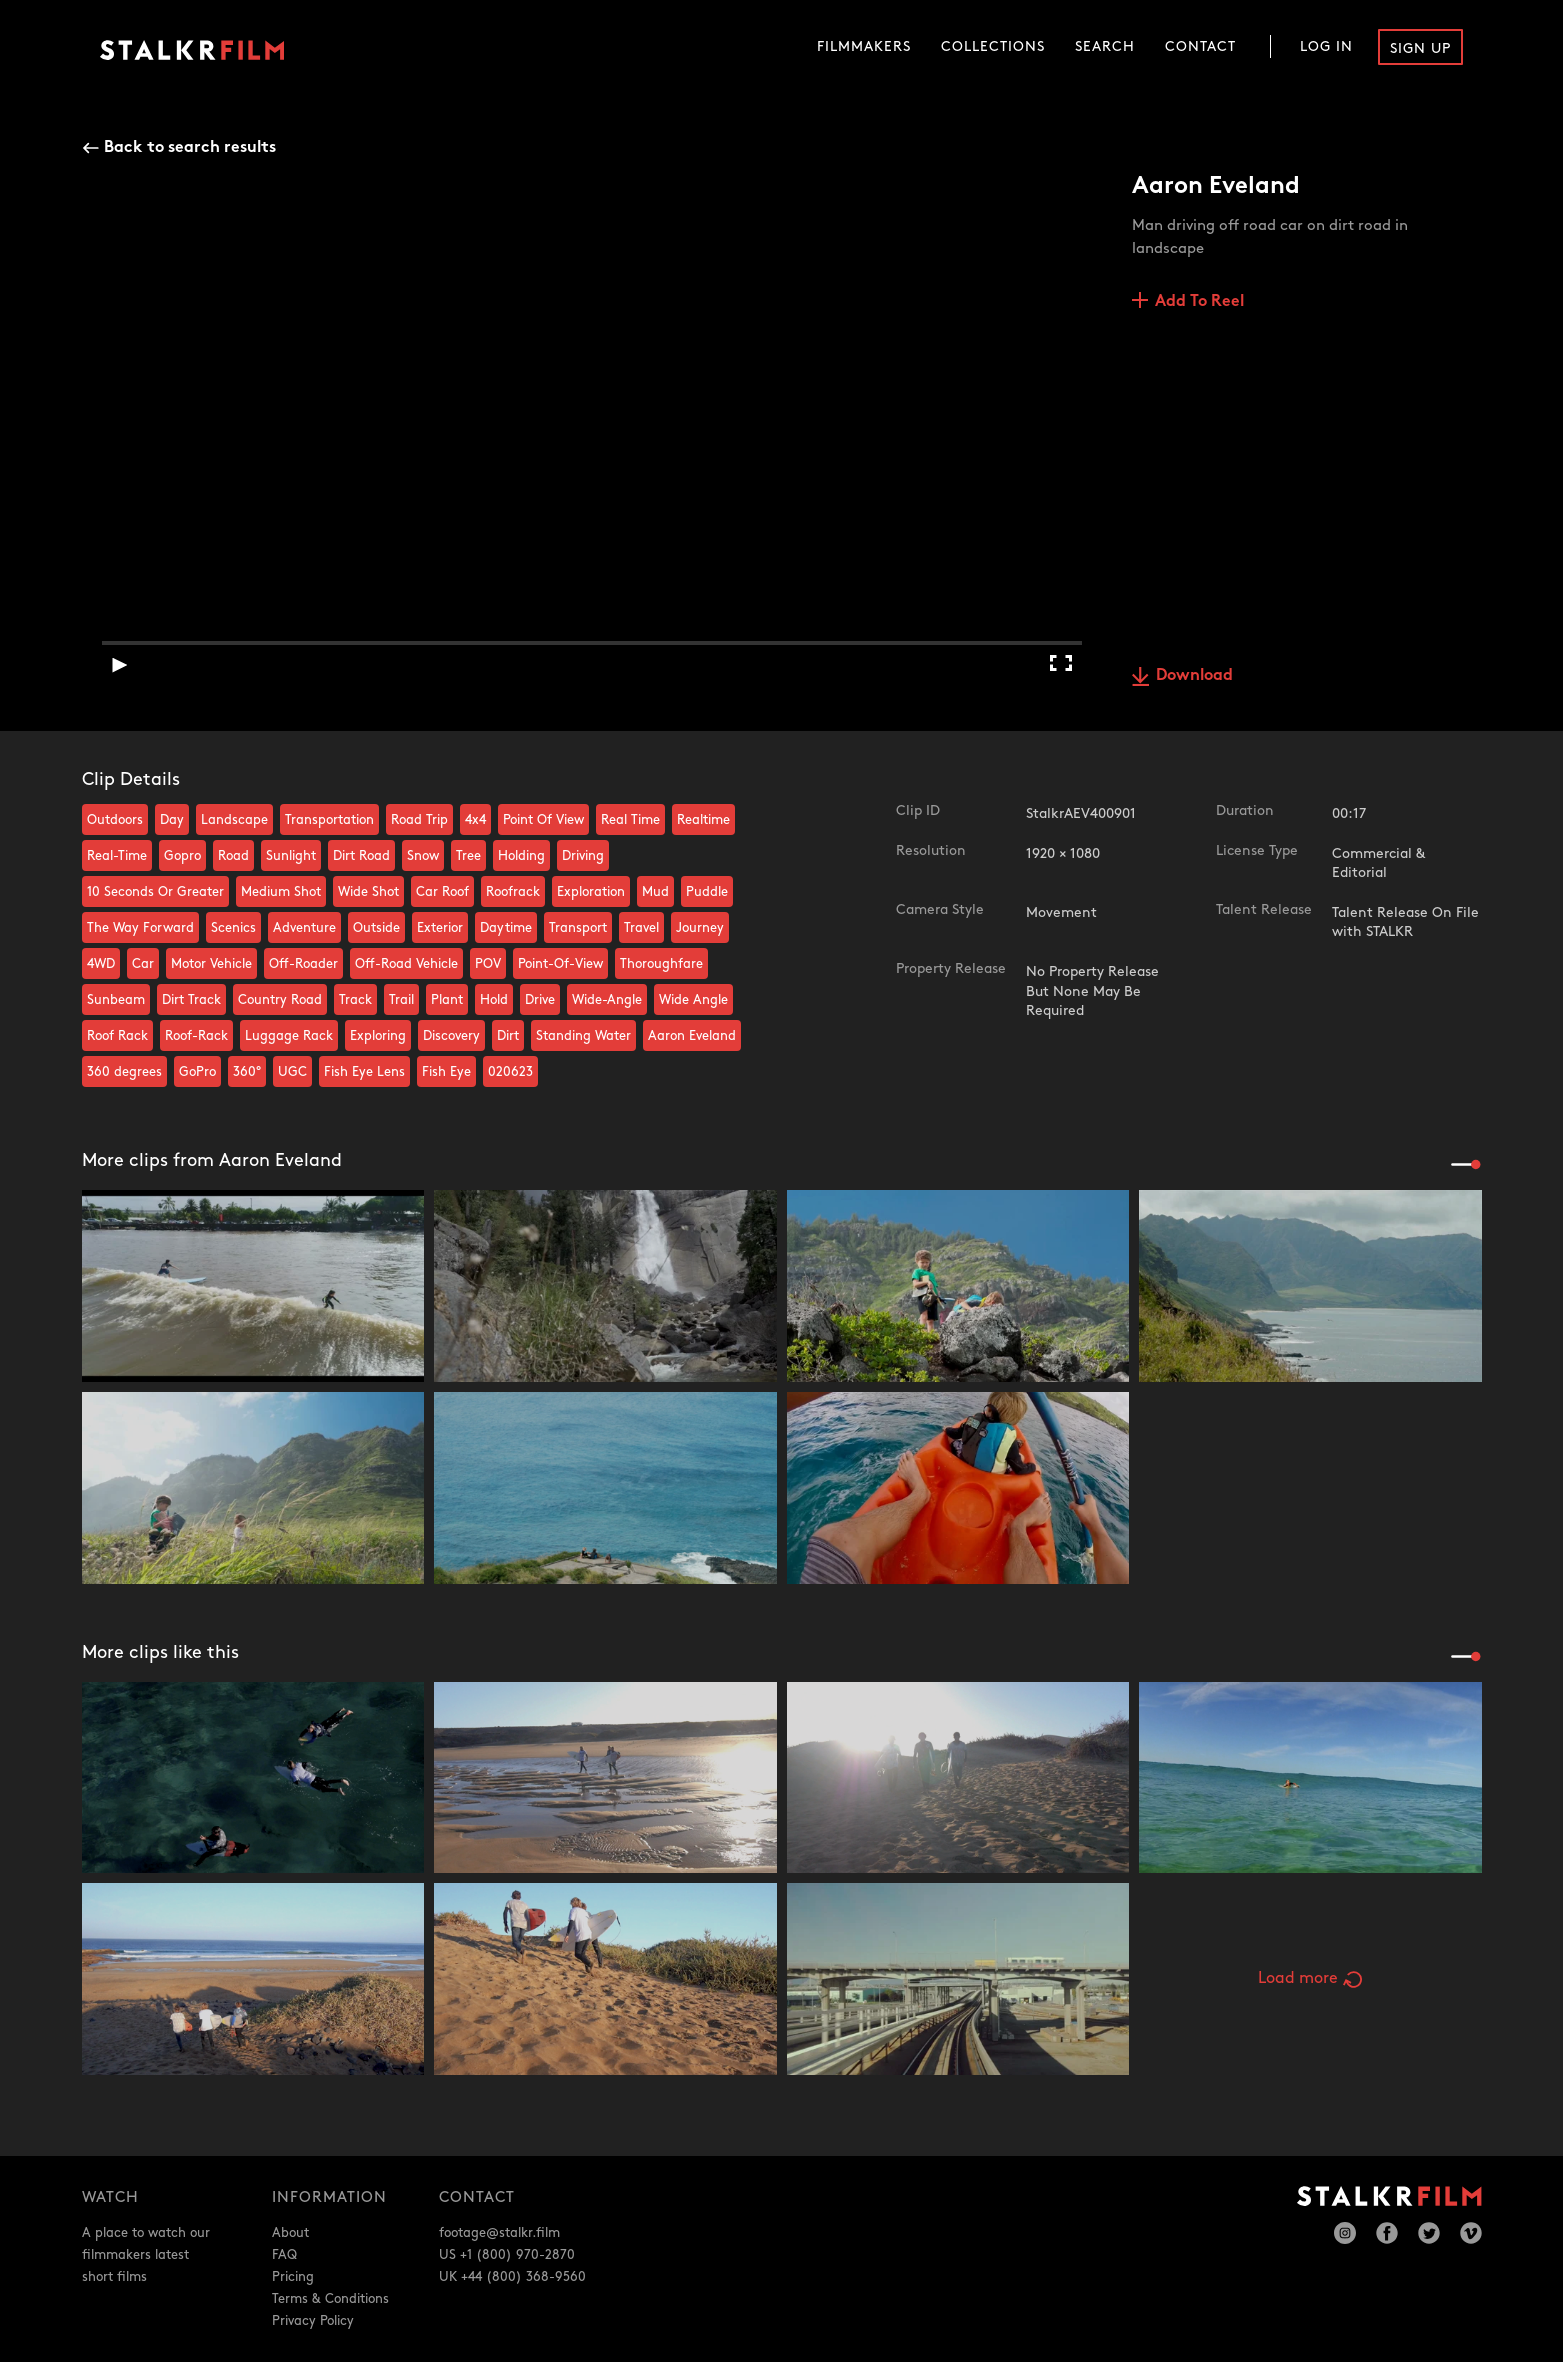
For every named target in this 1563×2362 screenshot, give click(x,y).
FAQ (284, 2255)
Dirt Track (191, 1000)
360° (247, 1072)
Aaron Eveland (692, 1036)
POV (488, 964)
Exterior (440, 928)
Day (172, 820)
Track (355, 1000)
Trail (401, 1000)
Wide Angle (693, 1000)
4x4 (475, 820)
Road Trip (419, 820)
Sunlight (291, 856)
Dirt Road (361, 856)
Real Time (630, 820)
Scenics (233, 928)
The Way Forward (140, 928)
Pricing (293, 2277)
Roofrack (513, 892)
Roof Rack (117, 1036)
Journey (700, 928)
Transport (578, 928)
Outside (376, 928)
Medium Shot (281, 892)
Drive (540, 1000)
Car (143, 964)
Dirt (508, 1036)
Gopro (182, 856)
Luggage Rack (289, 1036)
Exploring (378, 1036)
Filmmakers (864, 46)
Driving (583, 856)
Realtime (703, 820)
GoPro (197, 1072)
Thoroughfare (661, 964)
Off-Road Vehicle (406, 964)
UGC (292, 1072)
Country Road (280, 1000)
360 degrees (124, 1072)
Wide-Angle (607, 1000)
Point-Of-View (560, 964)
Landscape (234, 820)
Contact (1200, 46)
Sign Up (1420, 48)
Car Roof (442, 892)
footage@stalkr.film (499, 2233)
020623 (510, 1072)
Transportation (329, 820)
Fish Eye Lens (364, 1072)
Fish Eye (446, 1072)
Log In (1326, 46)
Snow (423, 856)
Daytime (506, 928)
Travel (641, 928)
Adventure (304, 928)
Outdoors (115, 820)
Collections (993, 46)
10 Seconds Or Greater (155, 892)
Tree (468, 856)
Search (1105, 46)
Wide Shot (368, 892)
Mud (655, 892)
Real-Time (117, 856)
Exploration (591, 892)
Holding (521, 856)
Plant (447, 1000)
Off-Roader (303, 964)
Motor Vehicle (211, 964)
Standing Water (583, 1036)
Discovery (451, 1036)
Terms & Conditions (330, 2299)
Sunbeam (116, 1000)
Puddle (707, 892)
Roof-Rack (196, 1036)
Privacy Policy (313, 2321)
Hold (494, 1000)
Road (233, 856)
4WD (101, 964)
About (290, 2233)
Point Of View (543, 820)
